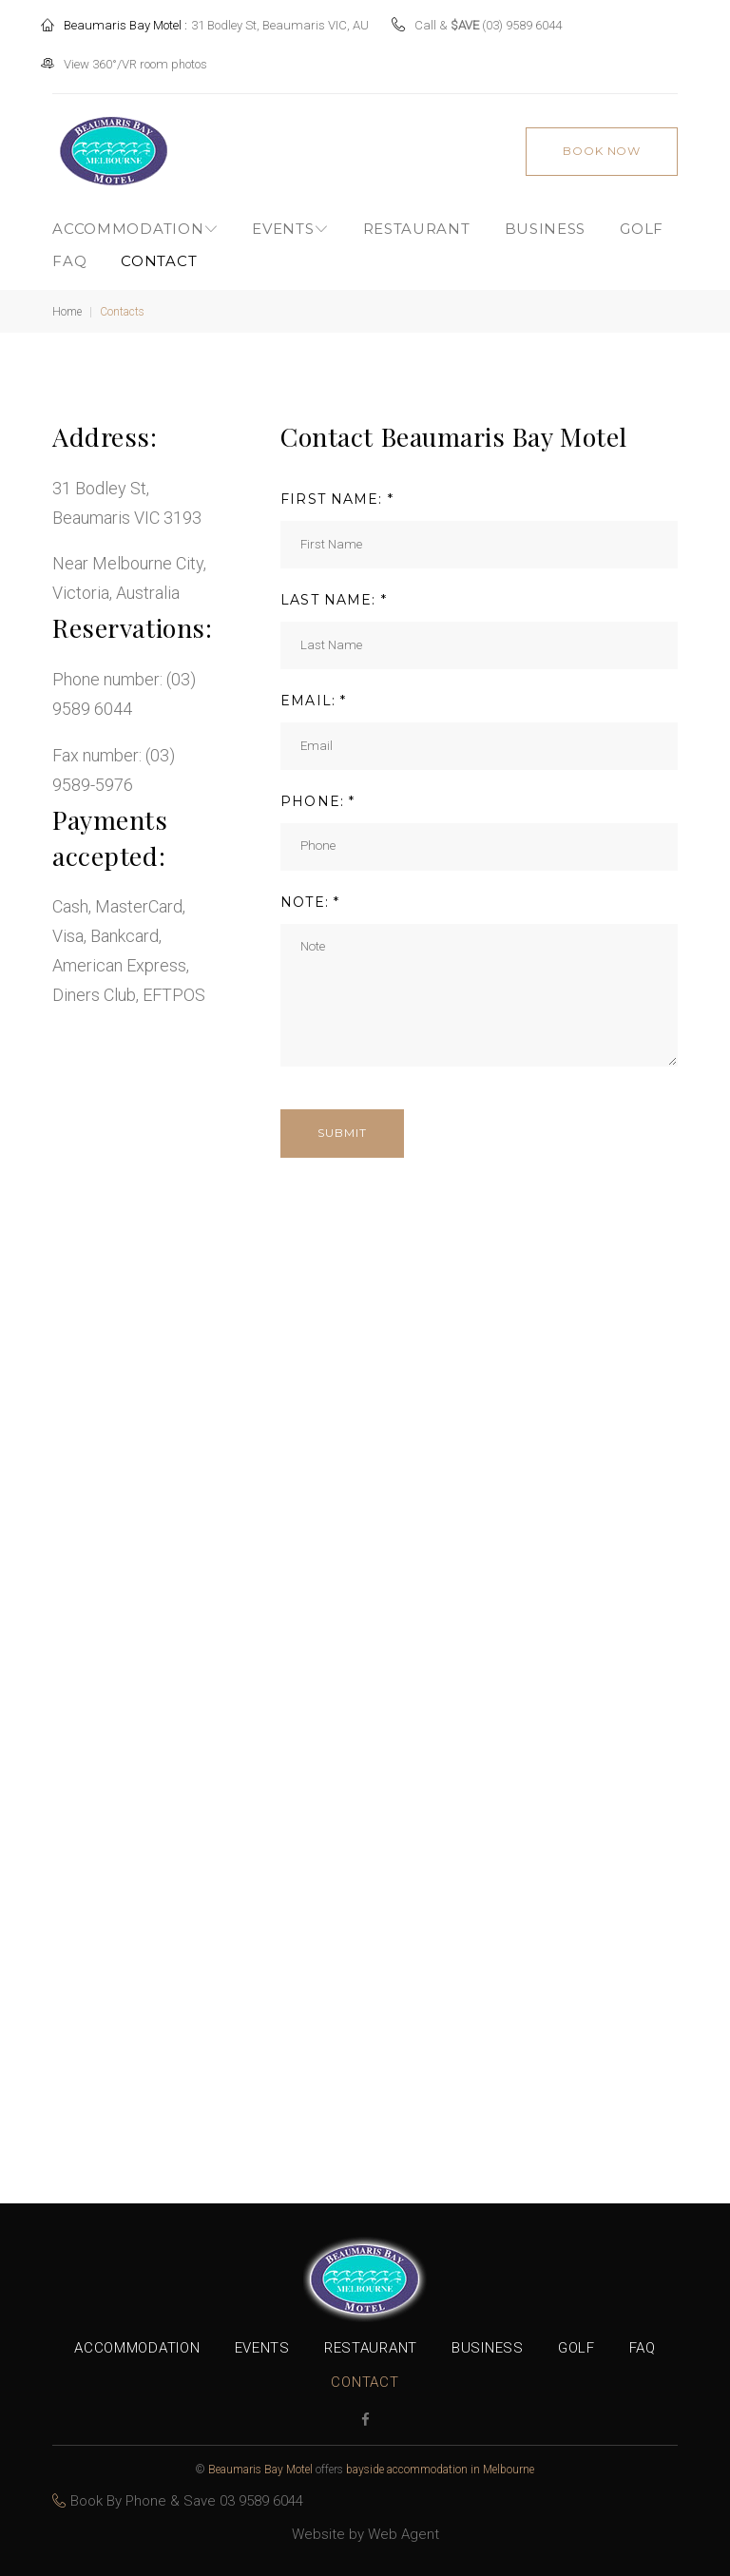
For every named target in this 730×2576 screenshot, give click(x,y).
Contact (159, 252)
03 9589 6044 (261, 2500)
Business (545, 221)
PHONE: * (317, 792)
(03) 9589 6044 (533, 21)
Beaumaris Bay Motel (260, 2469)
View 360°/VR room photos (147, 60)
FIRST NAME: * (337, 491)
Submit (342, 1125)
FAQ (69, 252)
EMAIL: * (313, 692)
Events (283, 221)
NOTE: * (309, 893)
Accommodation (127, 221)
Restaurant (417, 221)
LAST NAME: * (333, 592)
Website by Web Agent (365, 2534)
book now (601, 142)
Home (67, 304)
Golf (641, 221)
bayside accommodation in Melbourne (440, 2469)
